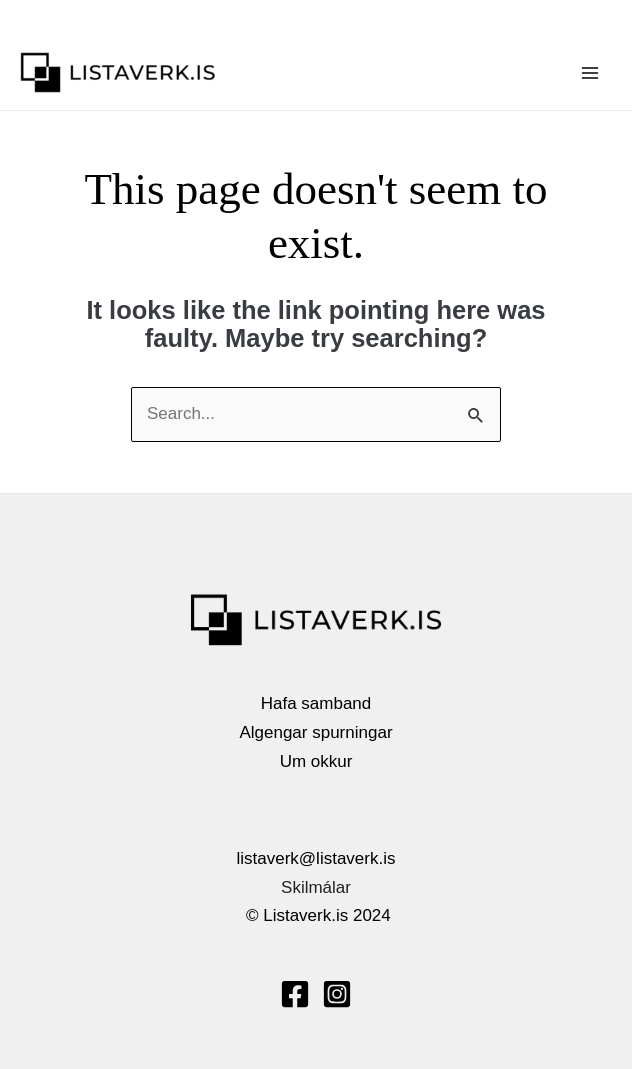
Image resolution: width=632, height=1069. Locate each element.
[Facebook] (295, 994)
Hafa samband (316, 703)
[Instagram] (337, 994)
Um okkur (316, 761)
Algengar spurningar (315, 732)
